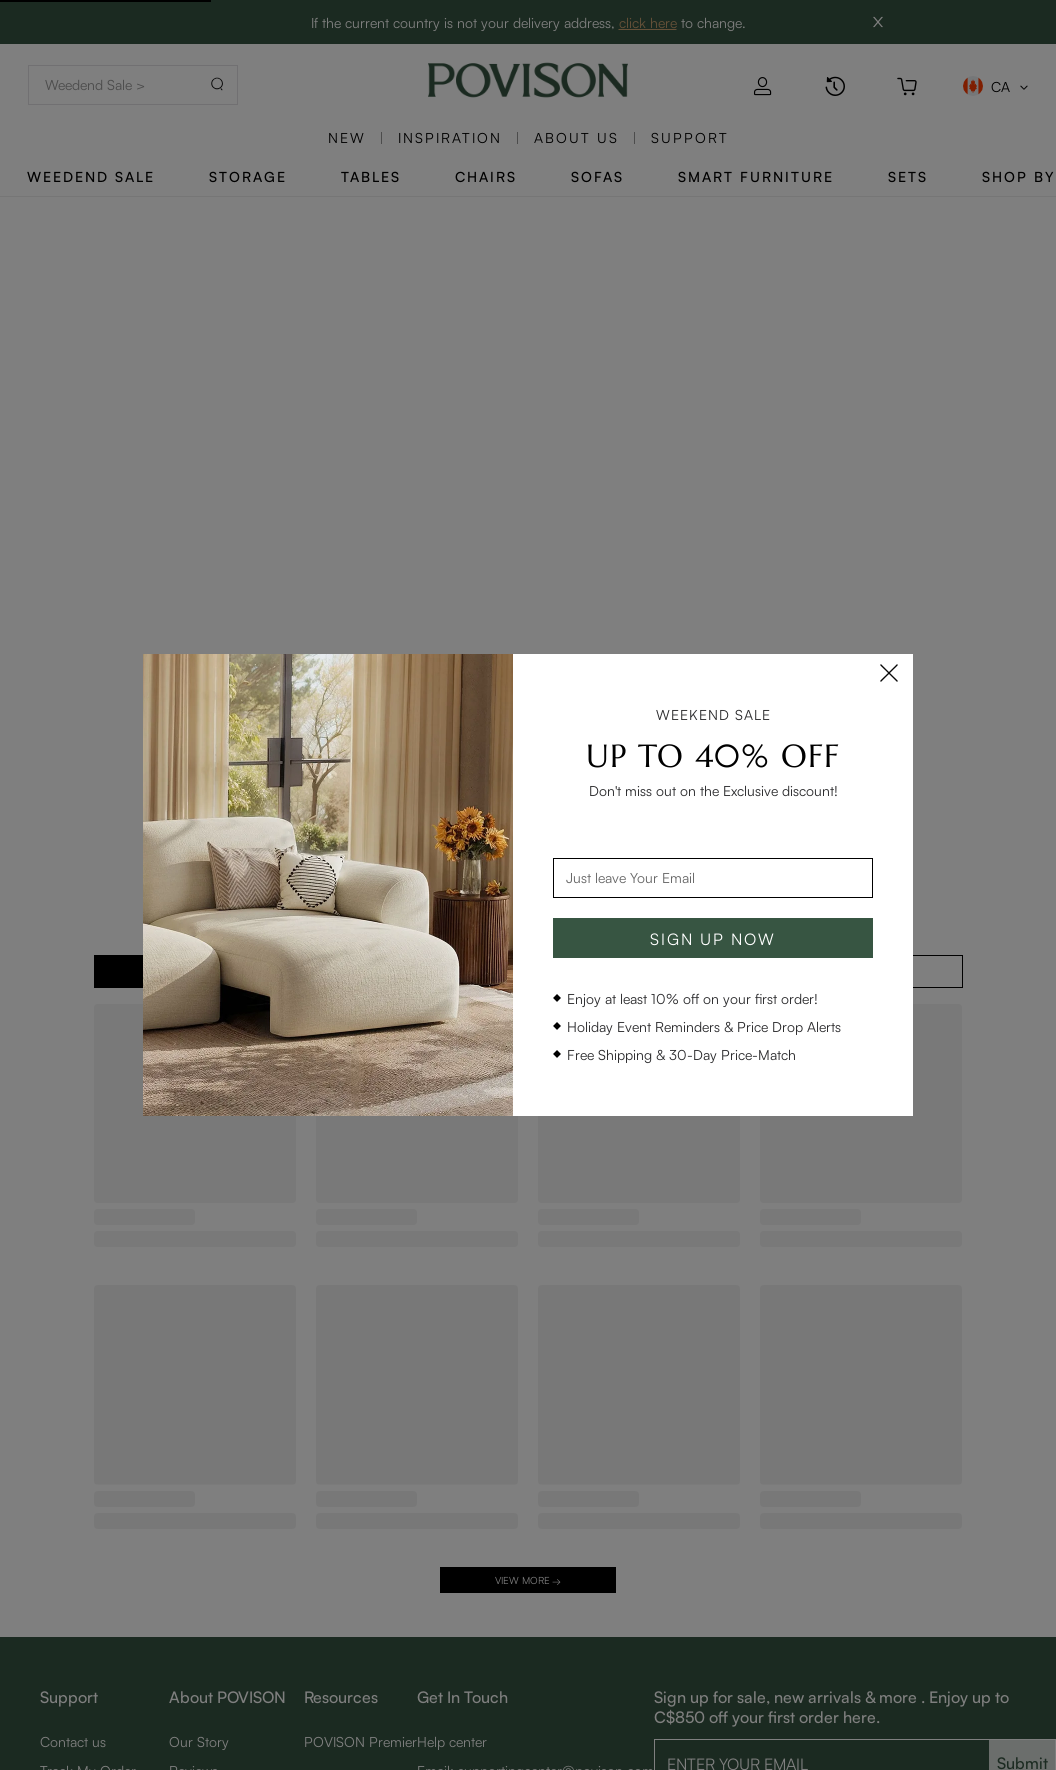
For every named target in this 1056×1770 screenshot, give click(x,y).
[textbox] (713, 878)
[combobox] (713, 878)
